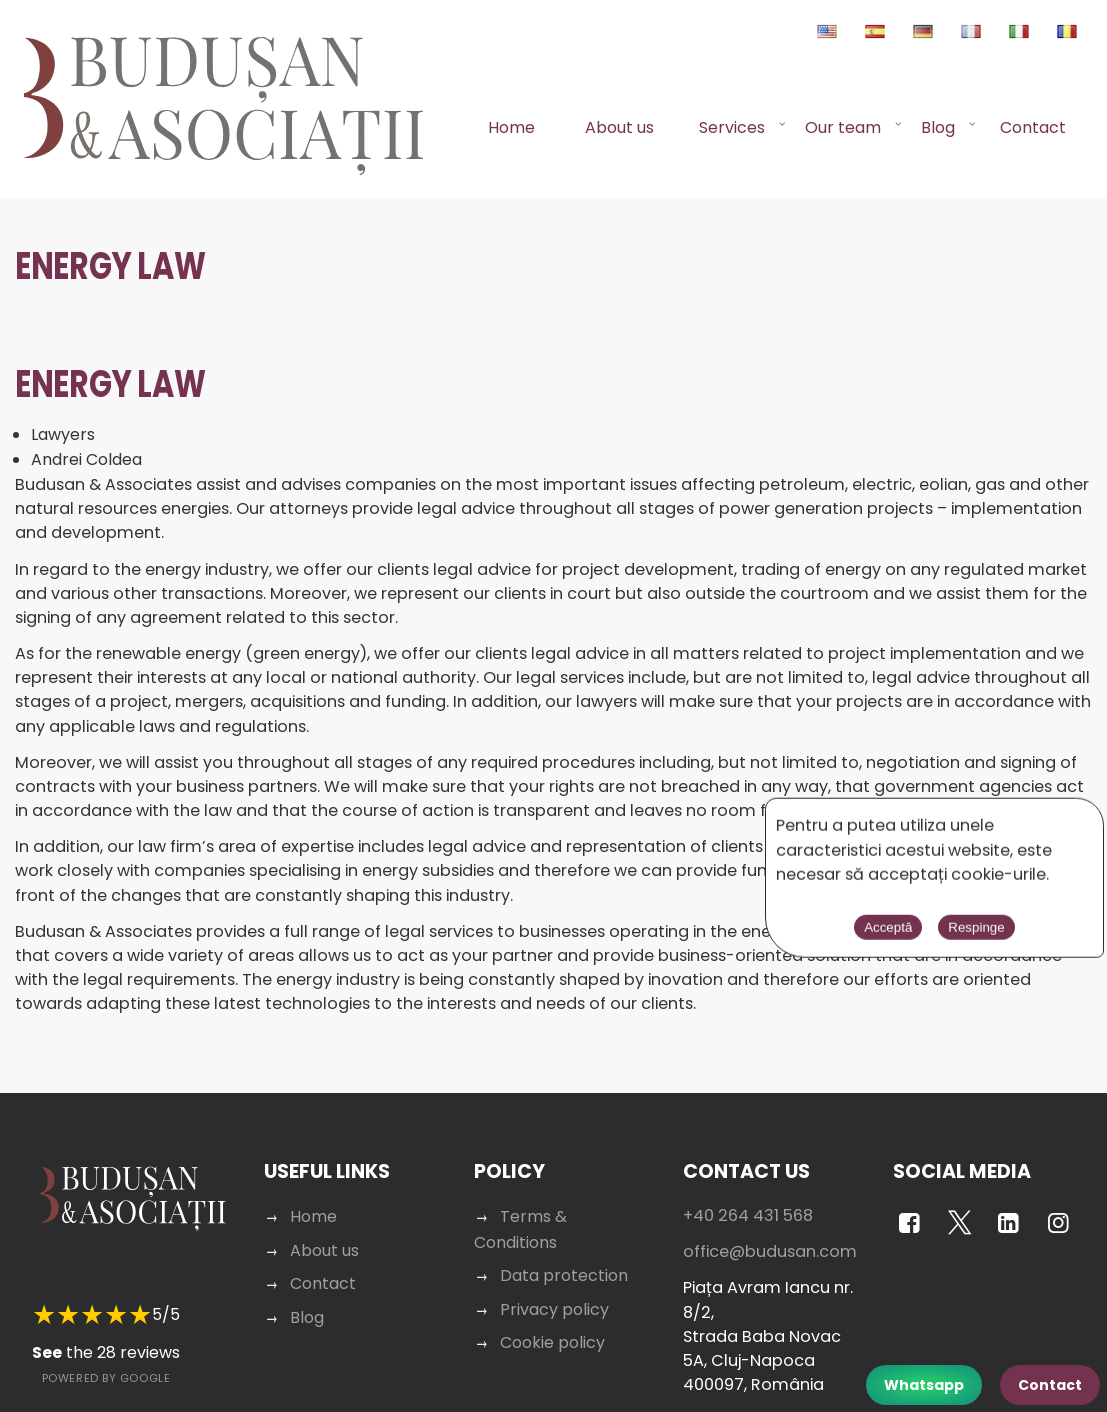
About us (619, 127)
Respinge (949, 930)
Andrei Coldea (87, 460)
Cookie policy (552, 1342)
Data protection (563, 1276)
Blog (938, 127)
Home (511, 127)
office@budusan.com (767, 1252)
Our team (843, 127)
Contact (1033, 127)
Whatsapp (924, 1385)
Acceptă (861, 930)
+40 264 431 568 (745, 1216)
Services (732, 127)
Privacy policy (554, 1309)
